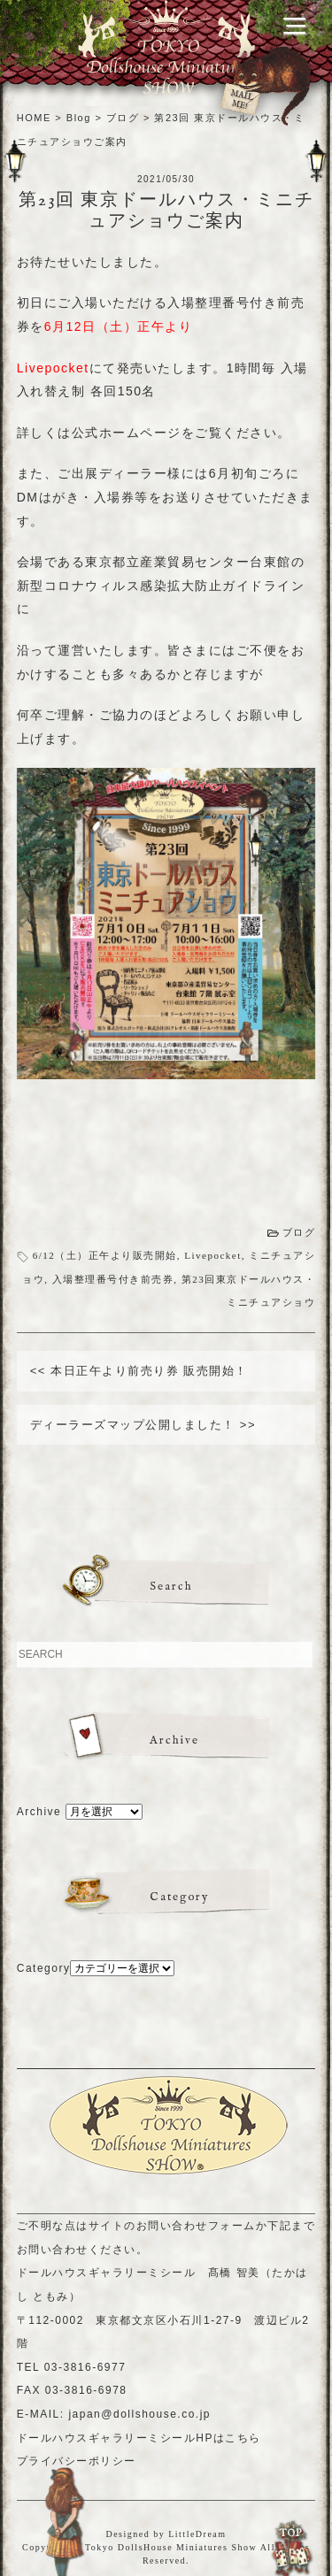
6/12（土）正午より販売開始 (105, 1255)
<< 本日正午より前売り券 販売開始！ (139, 1370)
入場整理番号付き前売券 (113, 1279)
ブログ (299, 1232)
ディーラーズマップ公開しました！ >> (143, 1424)
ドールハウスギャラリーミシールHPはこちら (139, 2438)
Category (44, 1968)
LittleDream (197, 2534)
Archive (39, 1812)
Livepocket (212, 1255)
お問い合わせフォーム (196, 2226)
